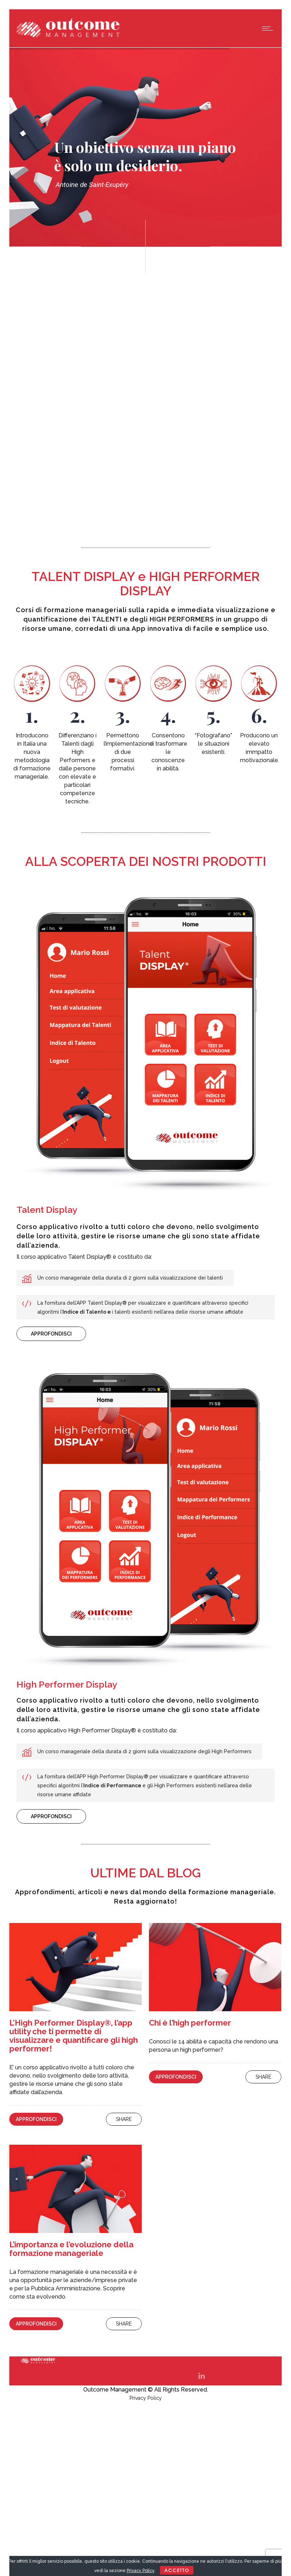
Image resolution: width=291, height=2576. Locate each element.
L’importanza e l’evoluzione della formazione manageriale (71, 2249)
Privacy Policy (146, 2398)
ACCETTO (176, 2570)
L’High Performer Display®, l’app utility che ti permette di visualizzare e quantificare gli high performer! (73, 2035)
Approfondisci (36, 2119)
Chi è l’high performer (190, 2022)
